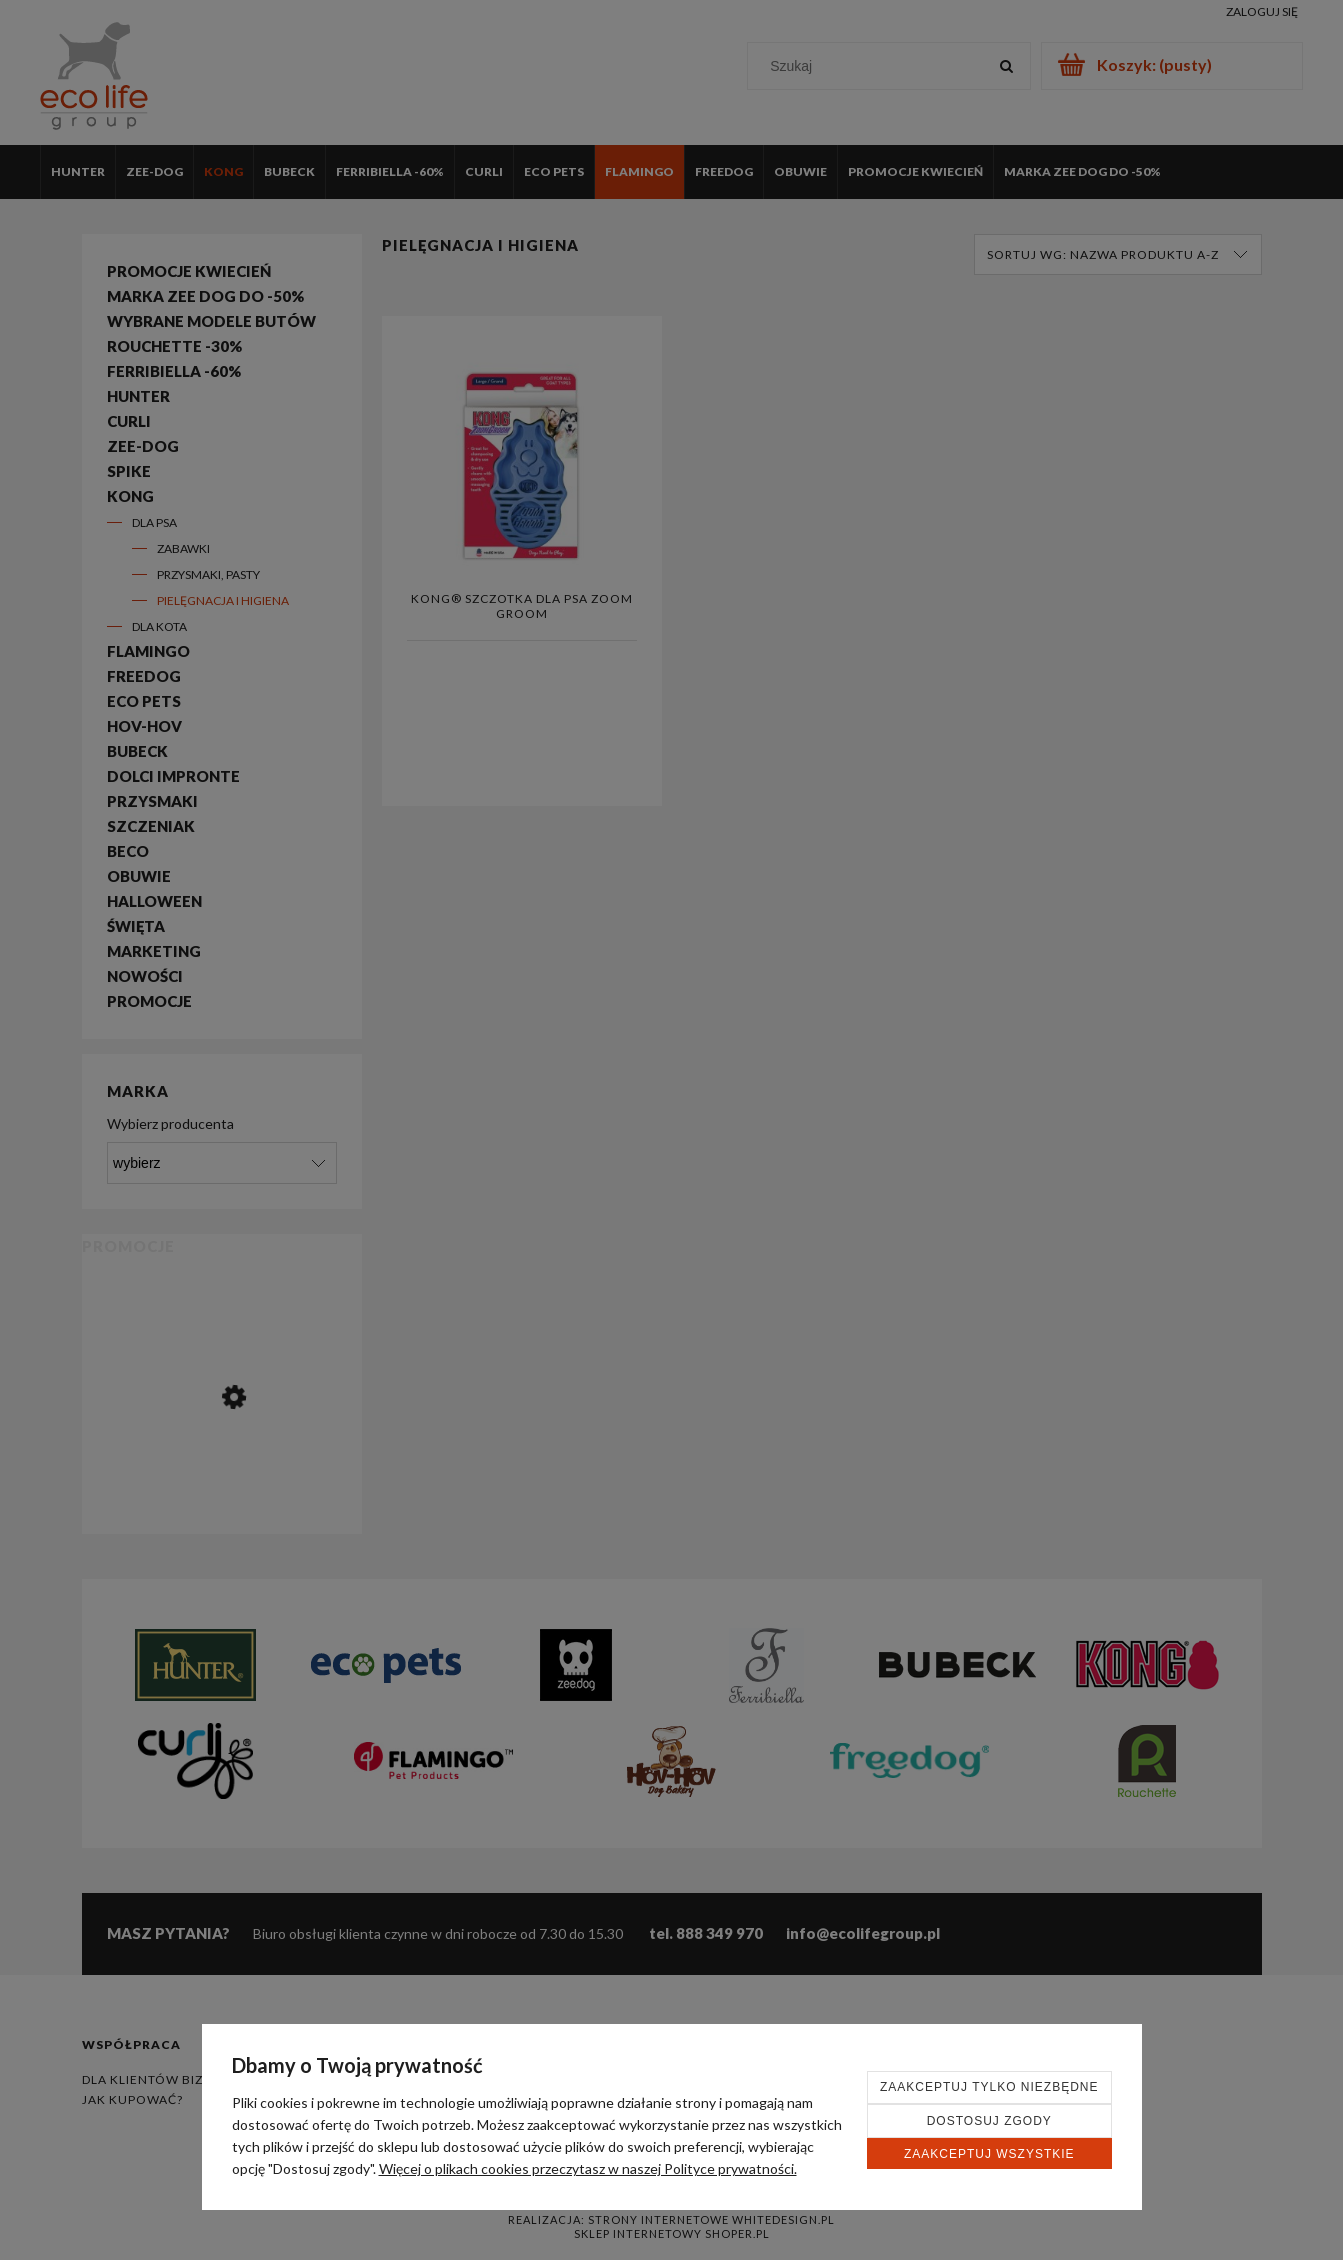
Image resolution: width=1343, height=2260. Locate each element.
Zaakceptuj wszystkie (989, 2154)
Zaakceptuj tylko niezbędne (989, 2087)
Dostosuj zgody (989, 2121)
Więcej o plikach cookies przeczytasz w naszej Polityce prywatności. (588, 2168)
